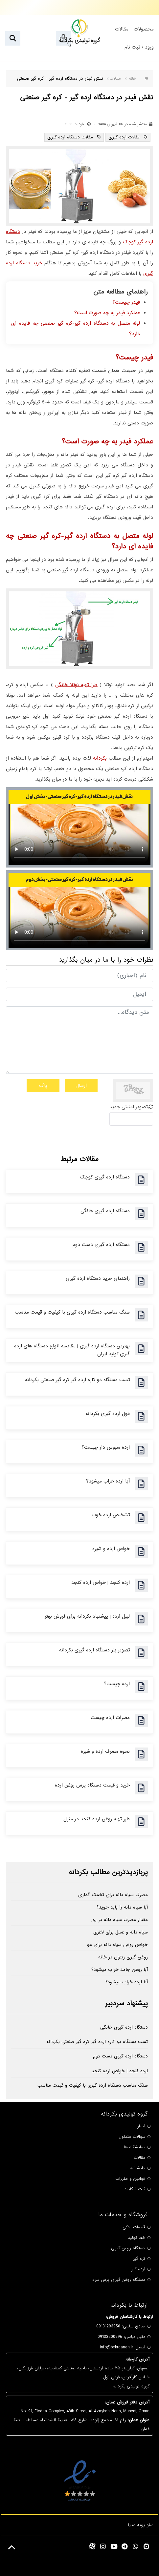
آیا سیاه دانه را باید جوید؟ (122, 1907)
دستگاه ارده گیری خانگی (105, 1211)
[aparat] (92, 2546)
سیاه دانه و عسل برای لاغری (120, 1932)
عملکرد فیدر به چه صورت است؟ (107, 313)
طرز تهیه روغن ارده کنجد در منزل (96, 1819)
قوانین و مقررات (130, 2179)
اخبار (141, 2126)
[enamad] (79, 2480)
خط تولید (136, 2238)
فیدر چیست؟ (126, 302)
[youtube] (114, 2547)
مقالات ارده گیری (124, 137)
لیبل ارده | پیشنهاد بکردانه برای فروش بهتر (87, 1616)
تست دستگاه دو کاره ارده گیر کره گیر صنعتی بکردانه (77, 1379)
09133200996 (110, 2337)
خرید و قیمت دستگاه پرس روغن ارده (92, 1785)
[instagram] (103, 2547)
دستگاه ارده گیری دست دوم (101, 1244)
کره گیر (139, 2259)
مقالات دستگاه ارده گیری (71, 137)
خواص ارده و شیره (111, 1548)
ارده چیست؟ (117, 1683)
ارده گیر (138, 2269)
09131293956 (108, 2326)
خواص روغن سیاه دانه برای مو (117, 1944)
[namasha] (146, 2546)
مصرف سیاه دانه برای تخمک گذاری (113, 1894)
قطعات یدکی (134, 2227)
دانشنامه (137, 2168)
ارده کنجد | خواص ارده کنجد (100, 1582)
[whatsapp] (135, 2547)
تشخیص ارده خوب (111, 1515)
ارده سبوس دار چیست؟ (105, 1447)
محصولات (144, 29)
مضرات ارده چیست (110, 1717)
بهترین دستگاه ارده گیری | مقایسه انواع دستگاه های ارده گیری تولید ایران (72, 1350)
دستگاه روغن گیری (128, 2248)
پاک (43, 1085)
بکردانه (100, 758)
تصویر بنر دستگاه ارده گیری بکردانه (94, 1650)
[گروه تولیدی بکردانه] (79, 31)
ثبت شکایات (134, 2189)
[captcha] (131, 1119)
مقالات (139, 2158)
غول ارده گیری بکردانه (107, 1413)
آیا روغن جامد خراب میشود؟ (119, 1969)
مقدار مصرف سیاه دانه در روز (119, 1919)
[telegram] (125, 2547)
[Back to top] (11, 2547)
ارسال (81, 1085)
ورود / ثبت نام (139, 47)
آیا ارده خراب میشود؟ (108, 1481)
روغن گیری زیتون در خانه (123, 1957)
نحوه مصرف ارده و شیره (105, 1751)
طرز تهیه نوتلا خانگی (76, 684)
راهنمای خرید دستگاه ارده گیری (98, 1278)
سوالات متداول (132, 2137)
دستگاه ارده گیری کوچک (105, 1177)
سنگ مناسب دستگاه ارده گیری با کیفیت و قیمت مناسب (72, 1312)
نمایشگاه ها (134, 2147)
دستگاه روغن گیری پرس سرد (118, 2280)
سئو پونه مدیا (140, 2525)
